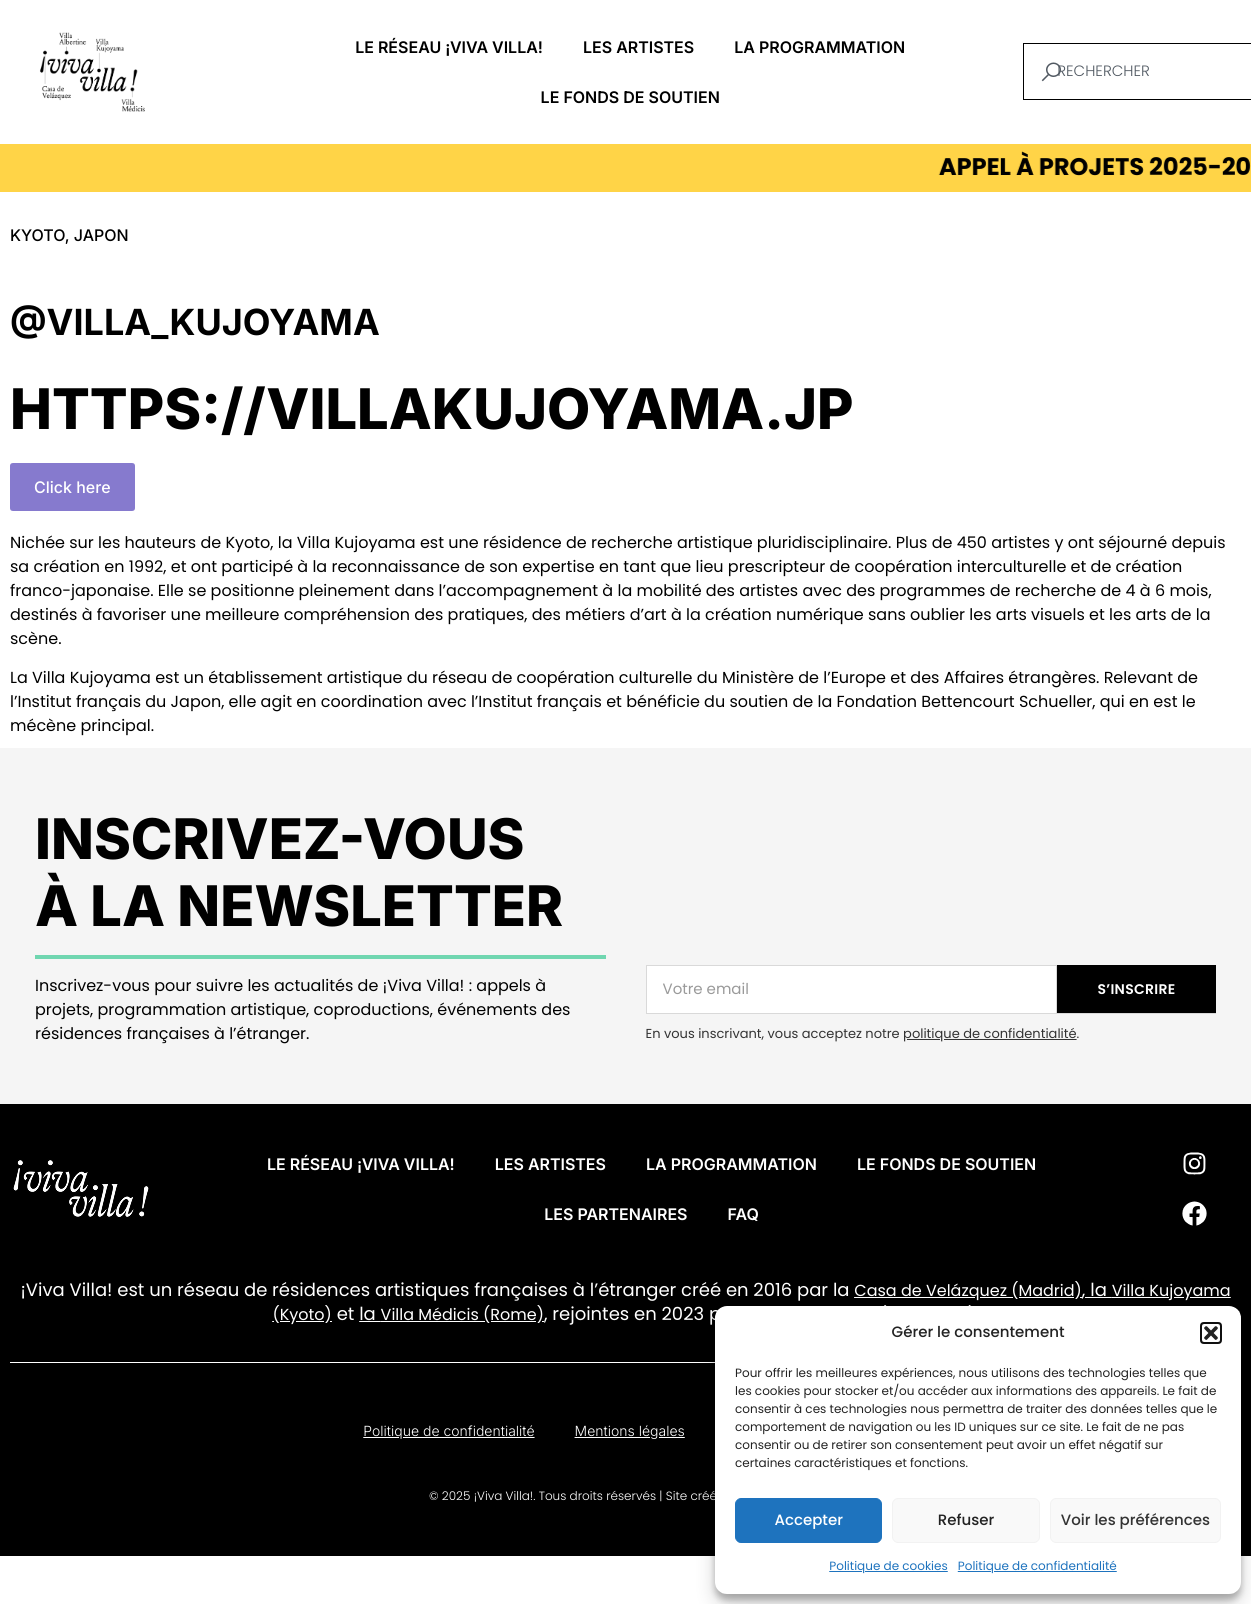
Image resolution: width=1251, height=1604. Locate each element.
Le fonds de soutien (630, 97)
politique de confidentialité (989, 1033)
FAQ (743, 1214)
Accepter (808, 1520)
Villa (1128, 1290)
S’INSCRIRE (1137, 989)
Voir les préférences (1135, 1520)
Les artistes (638, 47)
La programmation (819, 47)
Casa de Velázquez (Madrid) (968, 1290)
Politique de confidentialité (1037, 1566)
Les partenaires (615, 1214)
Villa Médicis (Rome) (462, 1314)
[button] (1211, 1333)
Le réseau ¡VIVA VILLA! (449, 47)
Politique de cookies (888, 1566)
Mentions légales (630, 1431)
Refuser (966, 1520)
